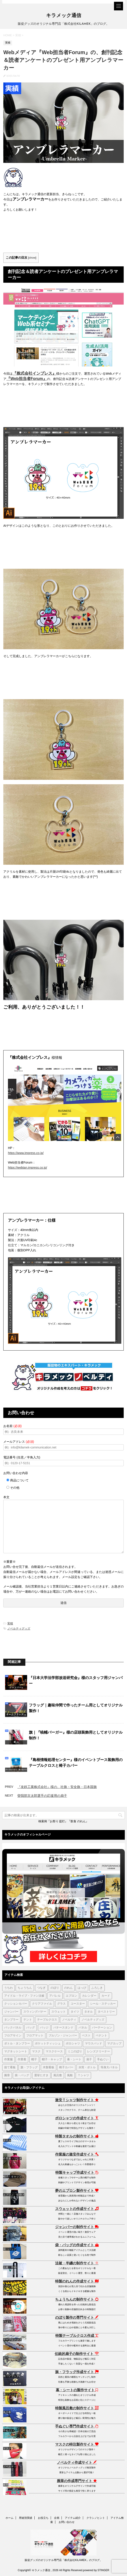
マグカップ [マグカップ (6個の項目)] (114, 2043)
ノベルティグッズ (18, 1628)
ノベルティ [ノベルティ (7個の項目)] (69, 2019)
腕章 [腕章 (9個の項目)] (7, 2075)
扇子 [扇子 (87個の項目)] (89, 2059)
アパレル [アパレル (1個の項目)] (55, 1995)
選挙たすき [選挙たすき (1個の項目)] (41, 2075)
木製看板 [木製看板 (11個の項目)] (48, 2067)
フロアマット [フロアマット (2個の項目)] (34, 2035)
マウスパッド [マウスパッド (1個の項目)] (93, 2043)
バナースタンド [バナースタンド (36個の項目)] (63, 2027)
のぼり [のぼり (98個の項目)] (54, 1987)
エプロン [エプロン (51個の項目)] (71, 1995)
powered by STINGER (96, 2570)
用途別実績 (25, 2517)
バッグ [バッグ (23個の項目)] (30, 2027)
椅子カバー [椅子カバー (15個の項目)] (66, 2067)
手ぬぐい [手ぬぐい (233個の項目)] (102, 2059)
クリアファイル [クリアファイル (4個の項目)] (42, 2003)
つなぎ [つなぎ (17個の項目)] (41, 1987)
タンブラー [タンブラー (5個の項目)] (11, 2019)
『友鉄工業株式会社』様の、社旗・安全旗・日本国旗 (57, 1787)
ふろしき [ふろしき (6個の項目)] (97, 1987)
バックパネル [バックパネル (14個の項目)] (12, 2027)
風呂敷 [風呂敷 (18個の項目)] (57, 2075)
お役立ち (43, 2517)
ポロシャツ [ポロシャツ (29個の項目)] (73, 2043)
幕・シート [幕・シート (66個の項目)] (74, 2059)
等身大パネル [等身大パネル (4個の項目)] (109, 2067)
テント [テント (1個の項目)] (27, 2019)
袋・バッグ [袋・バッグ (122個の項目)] (22, 2075)
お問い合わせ (67, 2522)
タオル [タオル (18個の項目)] (88, 2011)
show (32, 257)
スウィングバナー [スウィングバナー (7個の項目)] (34, 2011)
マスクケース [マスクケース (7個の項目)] (54, 2051)
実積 (10, 1623)
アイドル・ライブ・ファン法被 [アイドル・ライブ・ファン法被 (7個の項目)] (24, 1995)
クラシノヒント (95, 2517)
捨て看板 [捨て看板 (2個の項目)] (10, 2067)
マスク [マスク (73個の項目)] (36, 2051)
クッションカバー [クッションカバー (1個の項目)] (15, 2003)
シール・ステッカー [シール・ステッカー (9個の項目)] (103, 2003)
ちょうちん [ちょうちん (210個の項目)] (25, 1987)
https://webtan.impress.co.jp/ (27, 1167)
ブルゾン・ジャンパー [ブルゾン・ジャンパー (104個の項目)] (63, 2035)
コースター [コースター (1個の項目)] (78, 2003)
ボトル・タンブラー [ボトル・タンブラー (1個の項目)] (17, 2043)
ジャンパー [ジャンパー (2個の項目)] (11, 2011)
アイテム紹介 (73, 2517)
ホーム (9, 2517)
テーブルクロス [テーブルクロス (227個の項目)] (47, 2019)
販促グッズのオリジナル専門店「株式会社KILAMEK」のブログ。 (63, 2560)
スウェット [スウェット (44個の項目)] (58, 2011)
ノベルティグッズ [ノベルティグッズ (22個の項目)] (92, 2019)
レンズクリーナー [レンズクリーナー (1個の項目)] (98, 2051)
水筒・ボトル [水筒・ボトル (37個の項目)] (87, 2067)
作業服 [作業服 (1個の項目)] (8, 2059)
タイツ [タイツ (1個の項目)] (75, 2011)
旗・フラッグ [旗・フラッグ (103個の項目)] (29, 2067)
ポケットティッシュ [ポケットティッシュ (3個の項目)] (48, 2043)
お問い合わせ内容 (15, 1473)
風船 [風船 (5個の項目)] (70, 2075)
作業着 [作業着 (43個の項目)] (22, 2059)
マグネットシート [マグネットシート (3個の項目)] (15, 2051)
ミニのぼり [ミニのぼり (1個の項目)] (75, 2051)
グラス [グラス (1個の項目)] (61, 2003)
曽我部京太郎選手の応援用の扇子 (42, 1795)
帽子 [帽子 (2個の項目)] (34, 2059)
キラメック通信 (63, 15)
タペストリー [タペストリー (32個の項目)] (106, 2011)
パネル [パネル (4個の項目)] (82, 2027)
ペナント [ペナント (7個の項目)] (101, 2035)
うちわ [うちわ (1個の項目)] (8, 1987)
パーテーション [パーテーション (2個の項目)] (102, 2027)
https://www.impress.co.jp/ (26, 1153)
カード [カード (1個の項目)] (105, 1995)
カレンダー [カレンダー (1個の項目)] (89, 1995)
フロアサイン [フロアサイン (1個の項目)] (12, 2035)
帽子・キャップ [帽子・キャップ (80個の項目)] (52, 2059)
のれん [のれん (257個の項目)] (68, 1987)
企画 (56, 2517)
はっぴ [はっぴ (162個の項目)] (82, 1987)
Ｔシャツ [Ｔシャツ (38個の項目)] (83, 2075)
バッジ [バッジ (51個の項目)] (44, 2027)
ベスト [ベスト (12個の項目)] (86, 2035)
